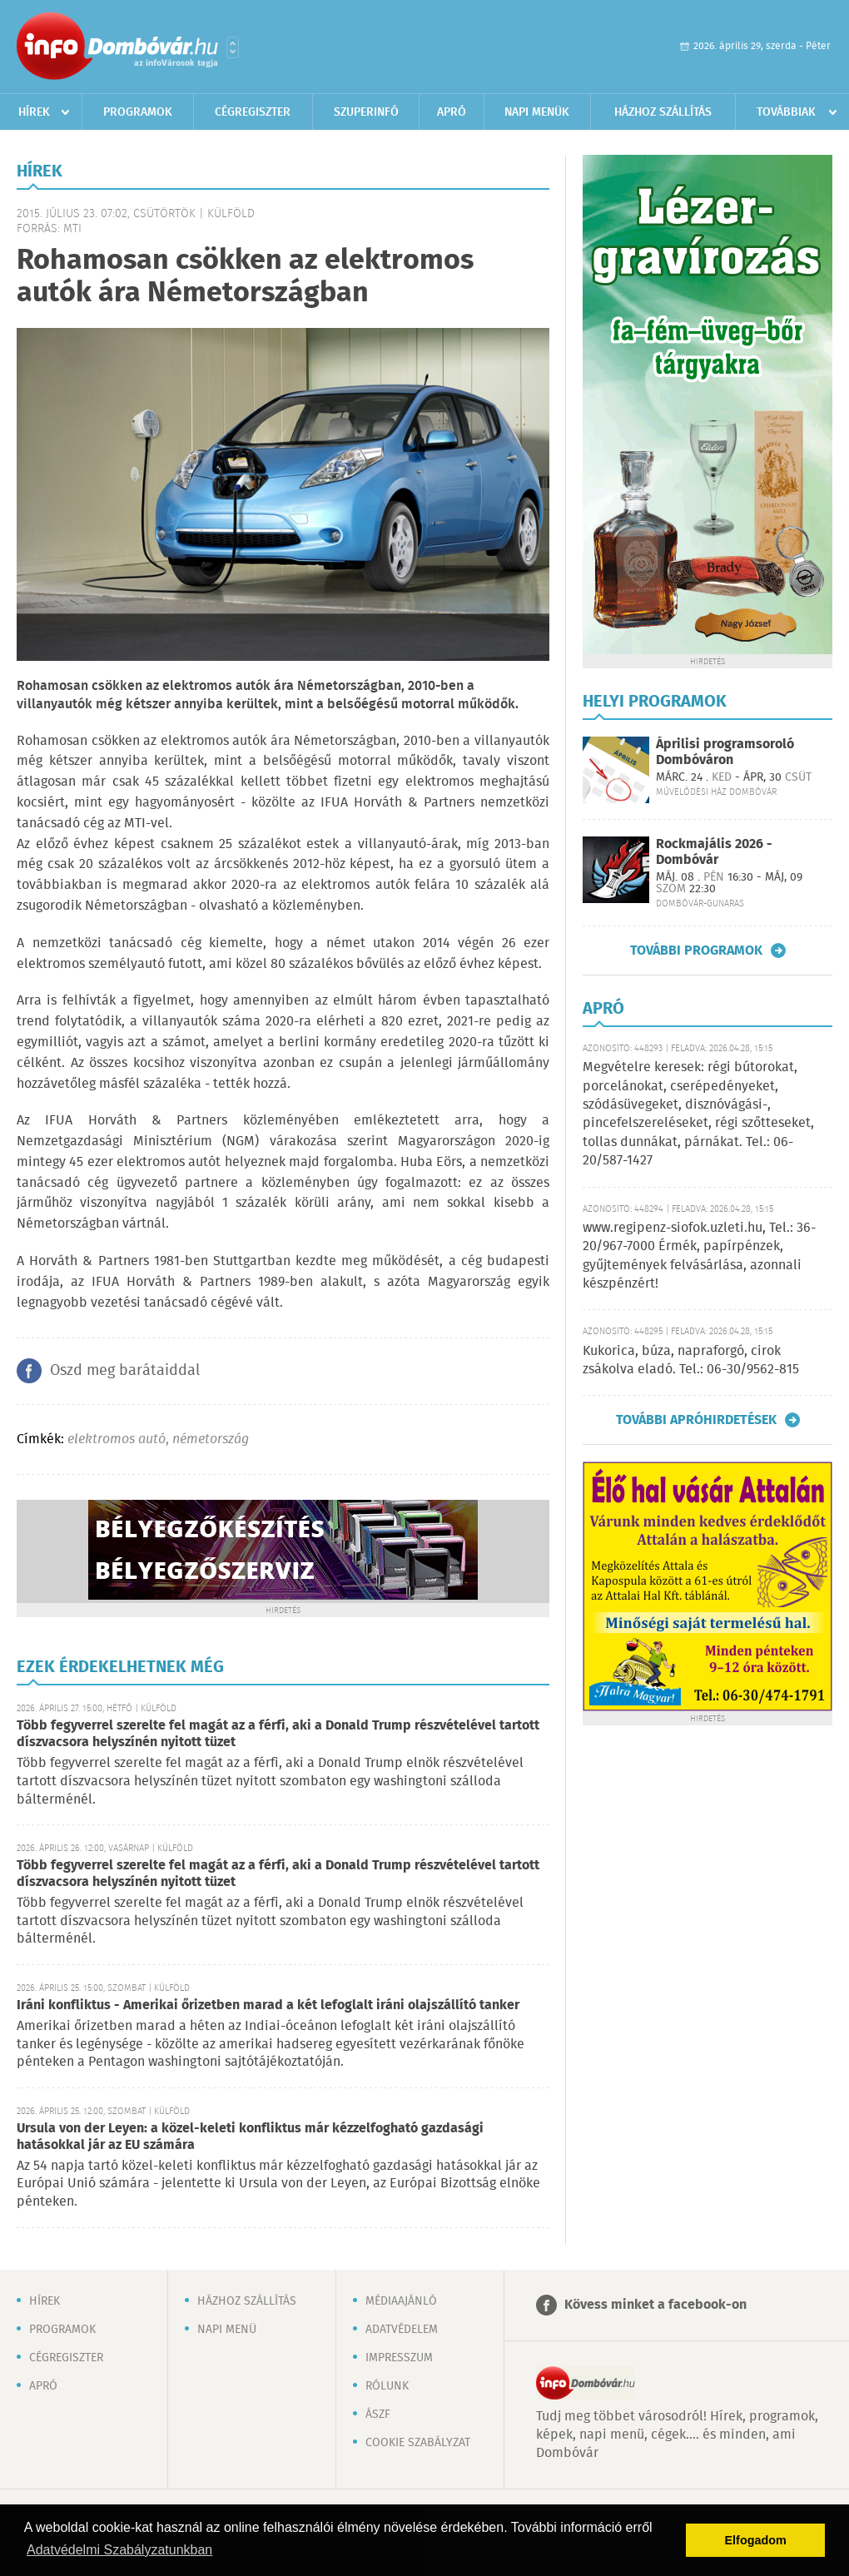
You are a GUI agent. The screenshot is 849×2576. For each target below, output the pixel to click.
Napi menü (226, 2329)
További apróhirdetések (696, 1419)
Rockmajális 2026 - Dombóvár (714, 852)
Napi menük (536, 112)
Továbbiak (786, 112)
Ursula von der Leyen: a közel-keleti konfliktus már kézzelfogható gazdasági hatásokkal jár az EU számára (250, 2137)
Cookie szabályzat (417, 2443)
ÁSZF (377, 2414)
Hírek (34, 112)
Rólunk (387, 2386)
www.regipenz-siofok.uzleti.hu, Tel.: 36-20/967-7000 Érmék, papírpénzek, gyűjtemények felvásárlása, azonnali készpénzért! (699, 1256)
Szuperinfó (366, 112)
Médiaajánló (401, 2301)
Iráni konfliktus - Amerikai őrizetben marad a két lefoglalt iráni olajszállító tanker (268, 2005)
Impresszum (399, 2358)
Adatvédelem (401, 2329)
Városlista (232, 47)
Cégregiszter (252, 112)
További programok (696, 950)
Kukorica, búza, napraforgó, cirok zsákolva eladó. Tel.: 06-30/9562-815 (691, 1360)
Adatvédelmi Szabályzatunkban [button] (119, 2550)
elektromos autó (116, 1439)
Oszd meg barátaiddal (125, 1370)
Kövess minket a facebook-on (655, 2305)
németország (210, 1439)
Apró (451, 112)
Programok (137, 112)
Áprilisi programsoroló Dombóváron (725, 752)
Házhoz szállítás (663, 112)
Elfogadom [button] (756, 2540)
